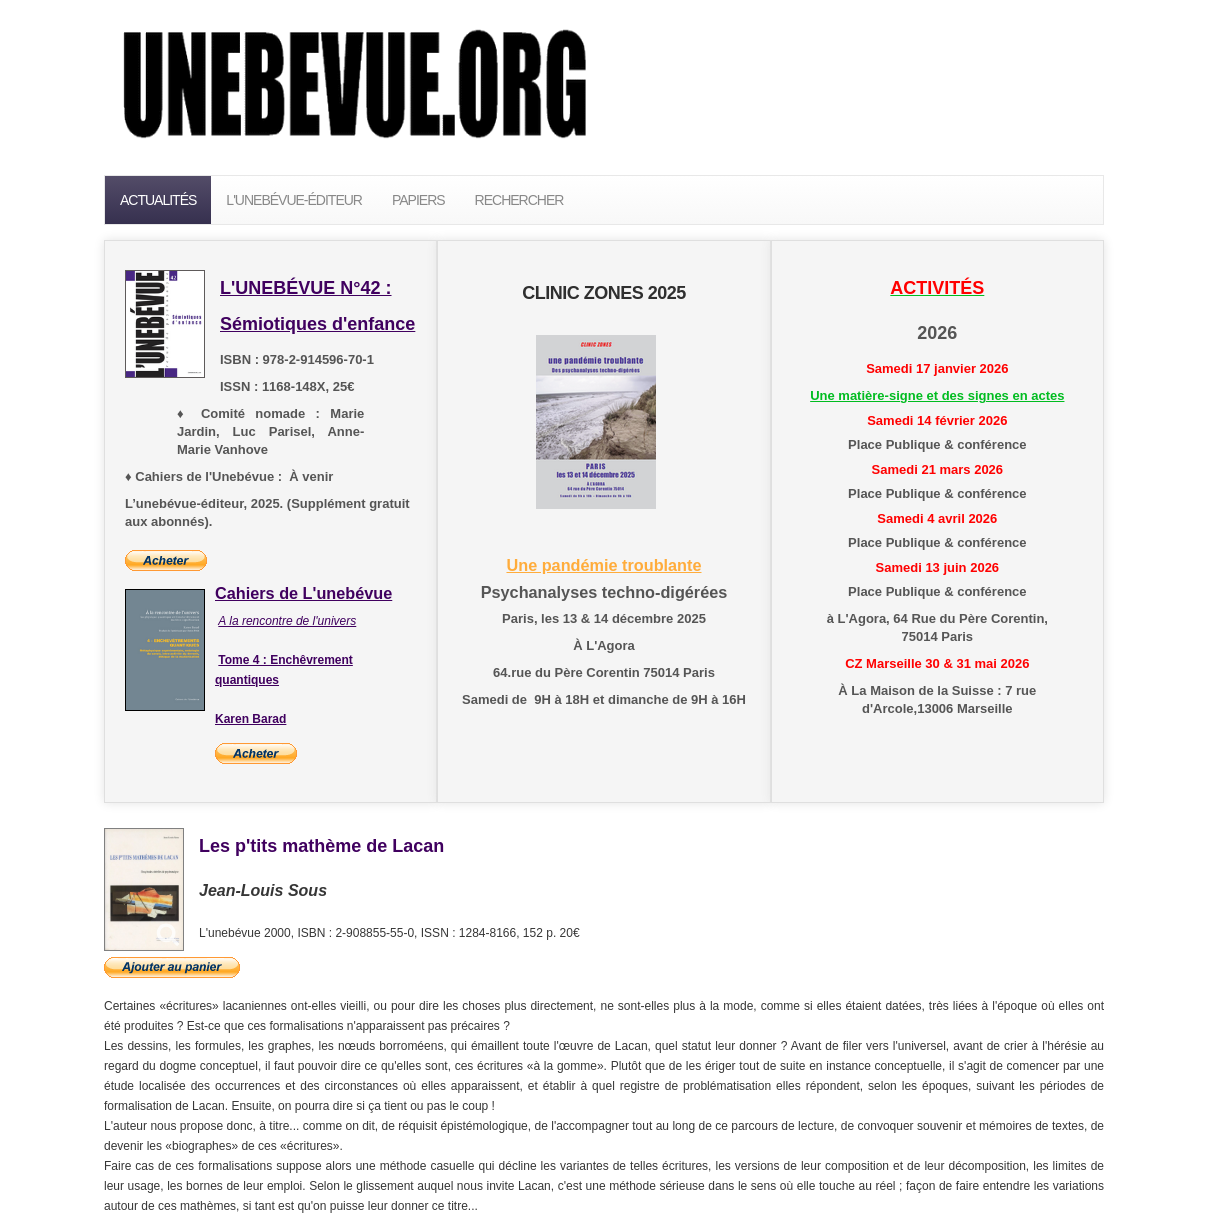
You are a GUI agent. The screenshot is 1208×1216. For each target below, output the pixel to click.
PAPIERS (418, 200)
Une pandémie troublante (603, 565)
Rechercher (519, 200)
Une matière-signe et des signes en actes (937, 395)
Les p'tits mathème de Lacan (321, 846)
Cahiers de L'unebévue (303, 593)
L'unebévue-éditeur (294, 200)
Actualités (158, 200)
